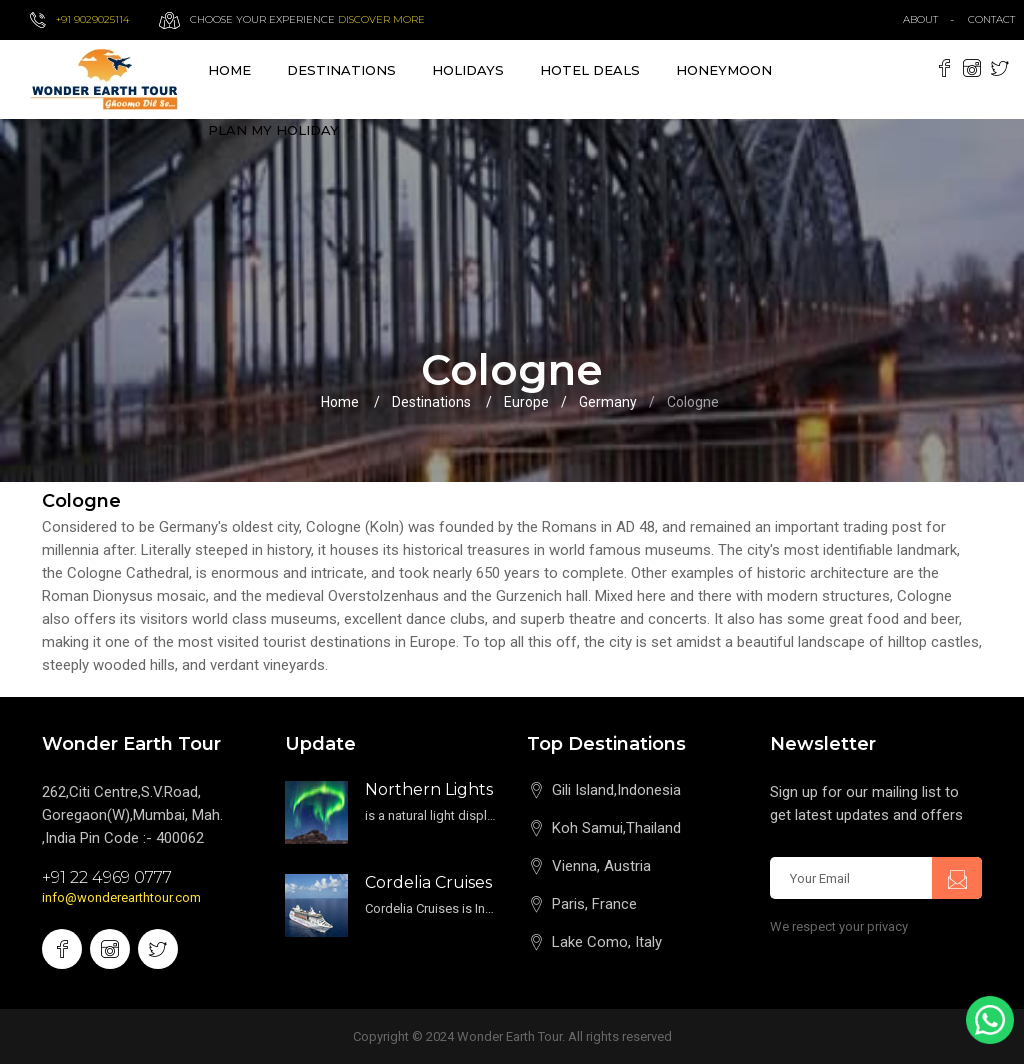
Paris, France (594, 904)
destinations (341, 70)
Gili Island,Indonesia (616, 790)
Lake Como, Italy (607, 942)
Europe (526, 402)
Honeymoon (724, 70)
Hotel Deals (590, 70)
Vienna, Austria (601, 866)
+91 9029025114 (92, 19)
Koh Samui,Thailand (616, 828)
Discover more (381, 19)
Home (229, 70)
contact (996, 19)
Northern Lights (429, 789)
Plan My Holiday (273, 130)
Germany (608, 402)
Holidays (468, 70)
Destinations (431, 402)
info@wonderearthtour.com (121, 897)
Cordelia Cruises (428, 882)
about (920, 19)
